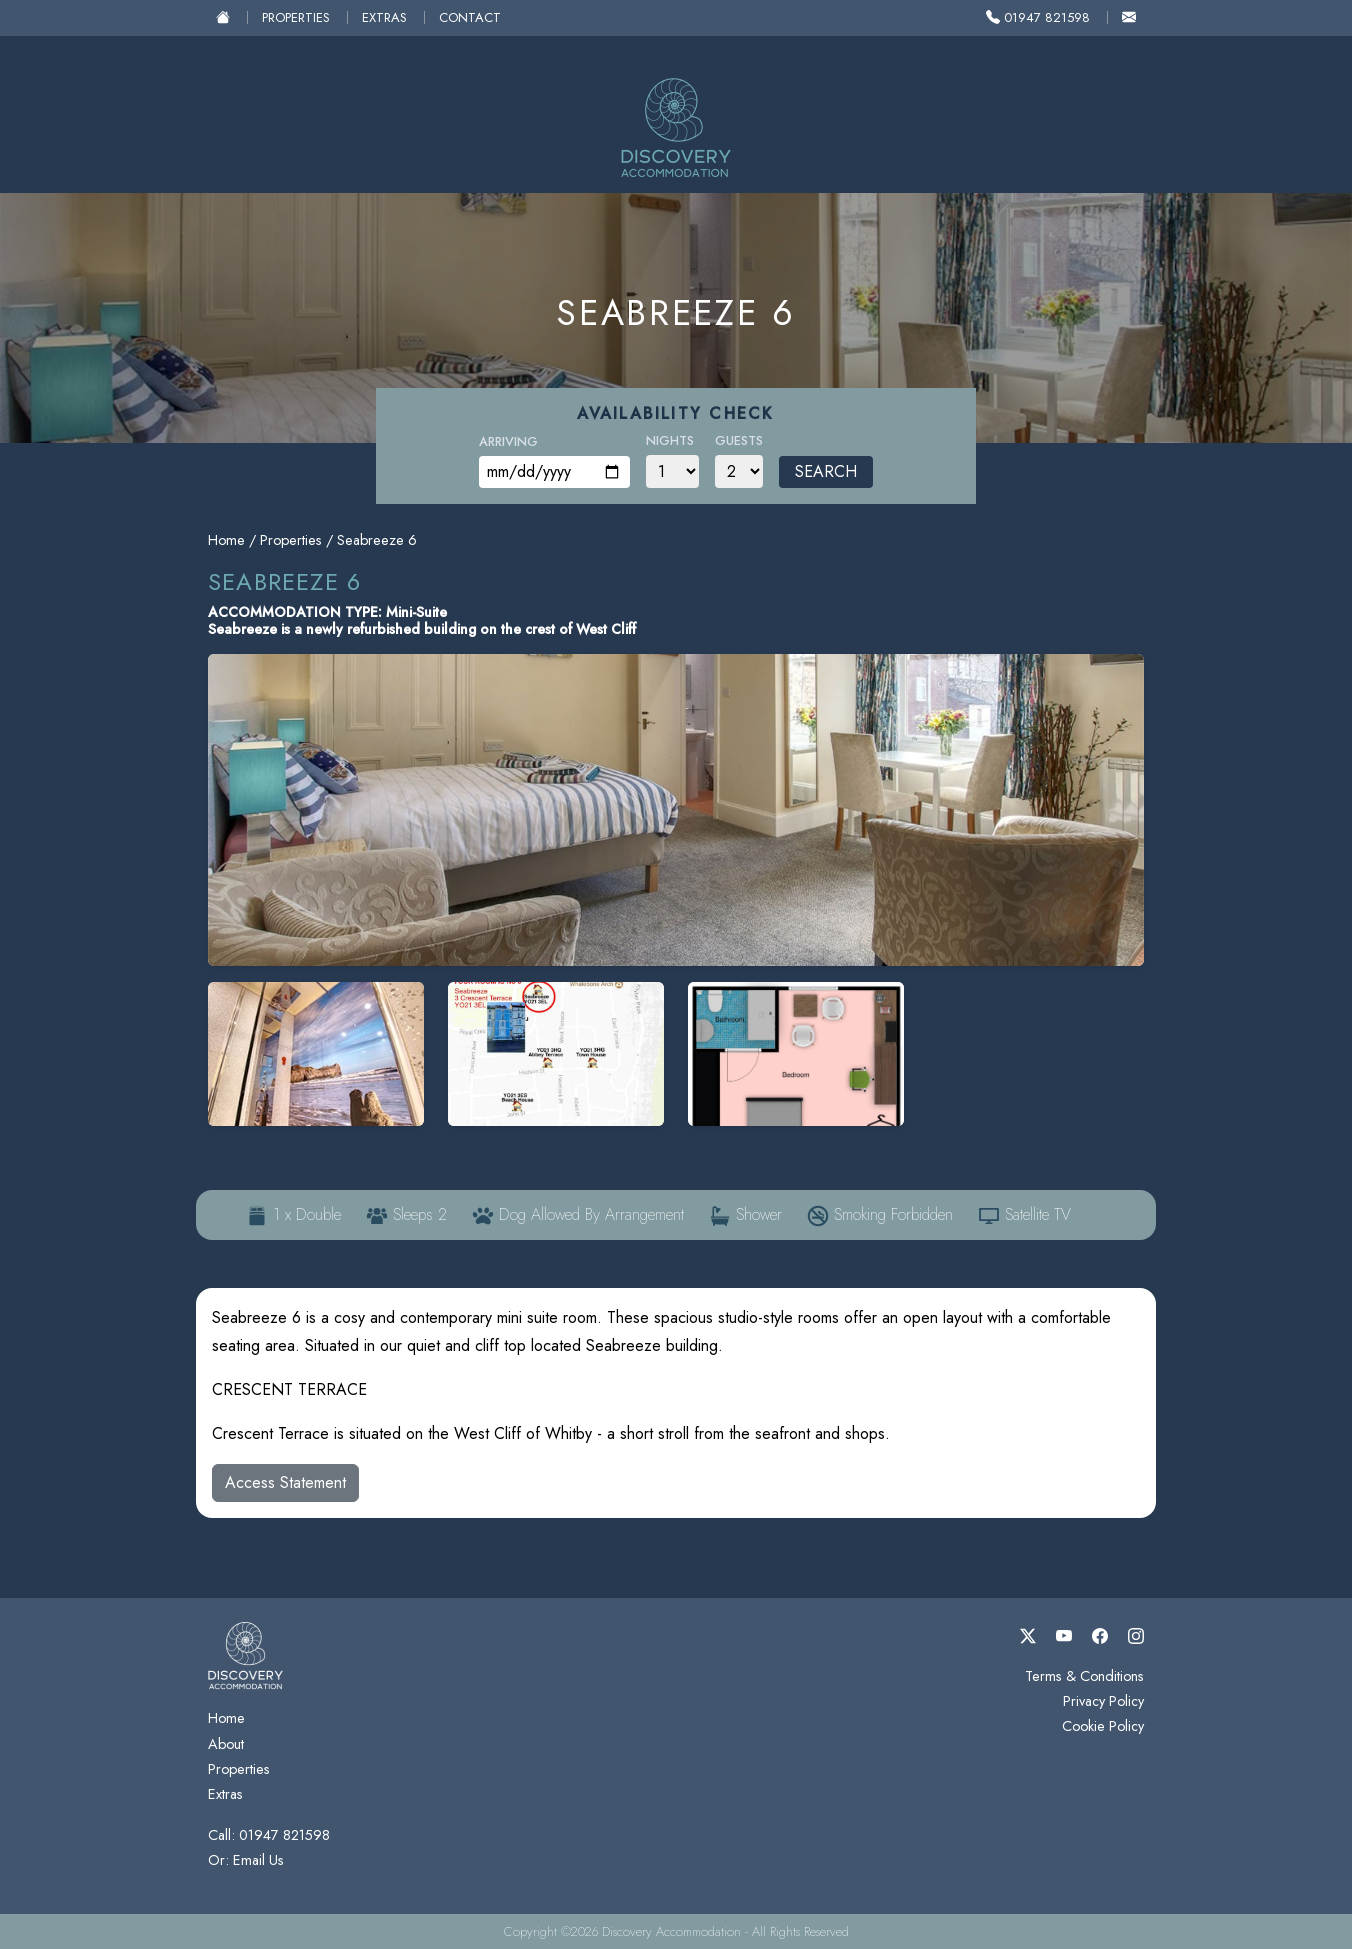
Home (226, 540)
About (226, 1744)
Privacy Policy (1103, 1701)
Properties (296, 17)
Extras (384, 17)
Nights (670, 440)
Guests (739, 440)
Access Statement (285, 1482)
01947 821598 (1038, 17)
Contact (470, 17)
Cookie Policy (1103, 1726)
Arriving (508, 441)
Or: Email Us (246, 1860)
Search (826, 471)
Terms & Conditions (1084, 1676)
